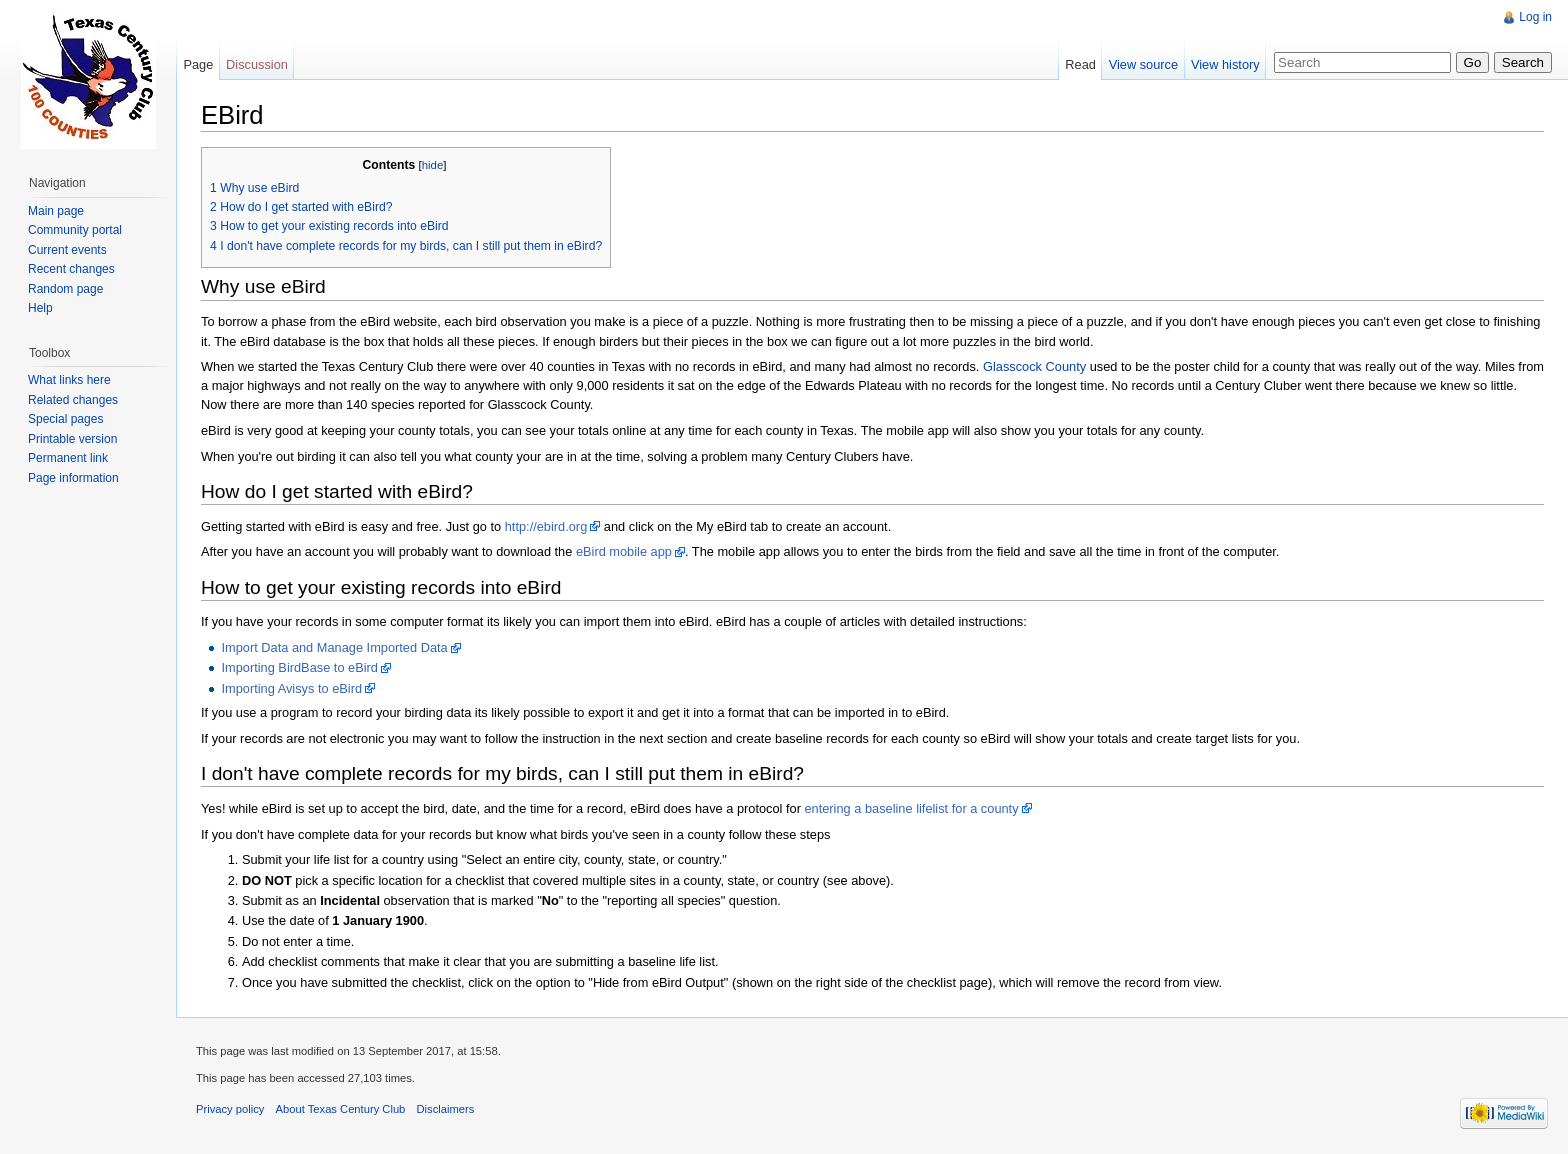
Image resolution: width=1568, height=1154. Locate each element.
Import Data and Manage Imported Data (334, 647)
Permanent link (68, 458)
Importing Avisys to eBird (291, 688)
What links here (69, 380)
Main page (56, 211)
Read (1080, 64)
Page (198, 64)
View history (1225, 64)
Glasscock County (1034, 366)
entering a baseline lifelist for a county (911, 808)
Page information (73, 478)
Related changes (73, 400)
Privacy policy (230, 1109)
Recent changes (71, 269)
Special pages (65, 419)
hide (433, 165)
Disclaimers (446, 1109)
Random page (65, 289)
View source (1143, 64)
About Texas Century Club (341, 1109)
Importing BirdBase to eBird (299, 667)
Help (40, 308)
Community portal (75, 230)
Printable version (72, 439)
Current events (67, 250)
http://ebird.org (546, 526)
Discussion (257, 64)
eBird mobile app (624, 551)
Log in (1535, 17)
